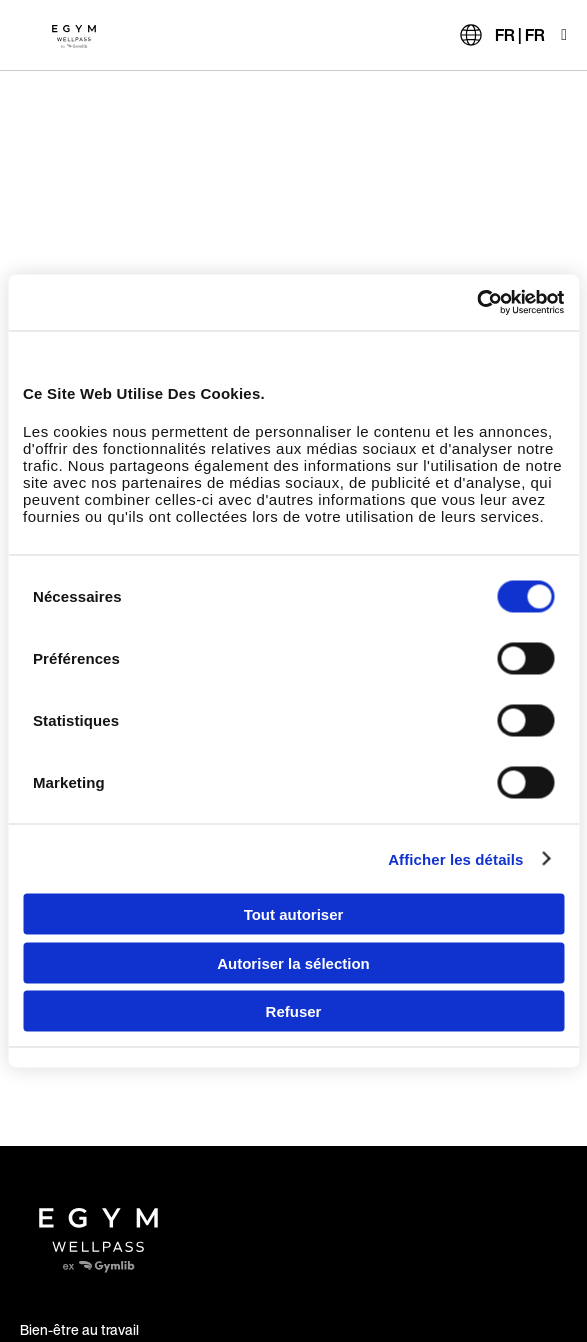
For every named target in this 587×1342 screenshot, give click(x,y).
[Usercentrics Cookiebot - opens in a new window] (476, 303)
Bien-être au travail (79, 1329)
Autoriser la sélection (293, 962)
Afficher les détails (455, 858)
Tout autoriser (294, 914)
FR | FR (520, 35)
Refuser (294, 1011)
